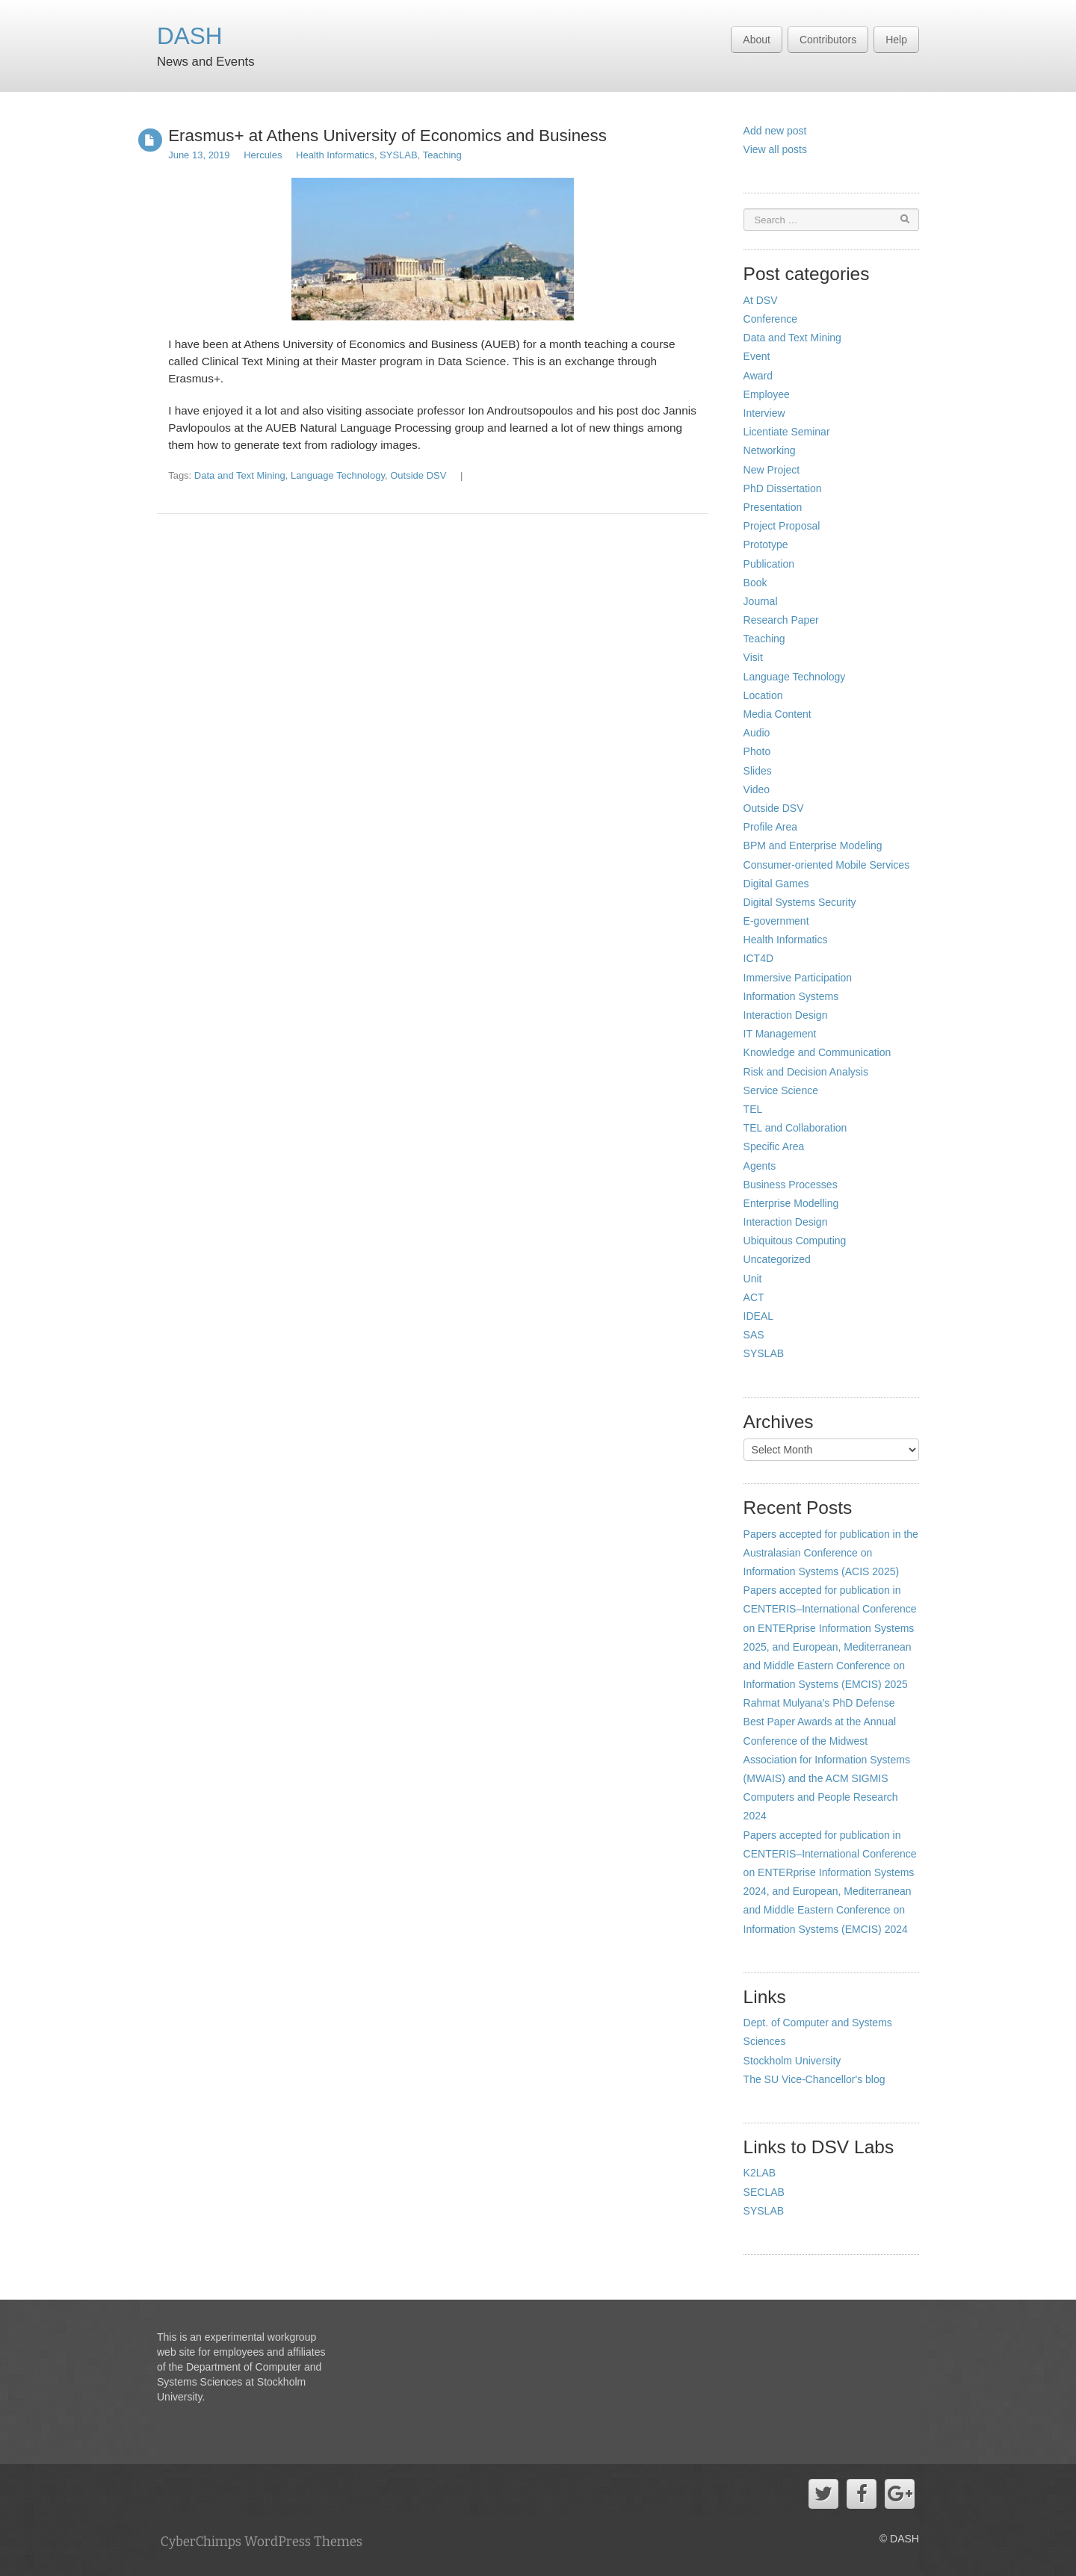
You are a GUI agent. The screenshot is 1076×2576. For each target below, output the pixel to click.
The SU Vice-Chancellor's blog (814, 2079)
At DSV (760, 300)
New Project (771, 470)
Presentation (773, 507)
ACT (753, 1297)
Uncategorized (777, 1259)
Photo (757, 751)
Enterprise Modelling (791, 1203)
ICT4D (758, 958)
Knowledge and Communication (817, 1052)
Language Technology (338, 475)
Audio (756, 733)
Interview (764, 413)
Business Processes (790, 1185)
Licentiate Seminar (786, 432)
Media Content (777, 714)
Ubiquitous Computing (795, 1241)
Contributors (828, 40)
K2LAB (759, 2173)
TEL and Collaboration (795, 1128)
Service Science (780, 1090)
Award (758, 376)
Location (763, 695)
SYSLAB (399, 155)
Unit (752, 1279)
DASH (190, 35)
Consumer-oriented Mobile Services (826, 865)
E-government (776, 921)
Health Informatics (335, 155)
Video (756, 789)
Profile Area (770, 827)
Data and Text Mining (239, 475)
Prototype (765, 544)
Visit (753, 657)
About (756, 40)
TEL (753, 1109)
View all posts (775, 149)
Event (756, 356)
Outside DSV (418, 475)
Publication (769, 564)
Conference (770, 319)
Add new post (775, 131)
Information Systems (791, 996)
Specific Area (774, 1146)
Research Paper (781, 620)
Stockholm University (792, 2061)
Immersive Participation (798, 978)
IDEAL (758, 1316)
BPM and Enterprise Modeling (812, 845)
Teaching (442, 155)
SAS (753, 1335)
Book (755, 583)
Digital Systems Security (799, 902)
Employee (766, 394)
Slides (757, 771)
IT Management (780, 1034)
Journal (760, 601)
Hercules (263, 155)
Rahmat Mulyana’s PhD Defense (819, 1703)
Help (896, 40)
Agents (759, 1166)
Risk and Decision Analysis (805, 1072)
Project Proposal (781, 526)
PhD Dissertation (782, 488)
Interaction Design (785, 1015)
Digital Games (776, 884)
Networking (769, 450)
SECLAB (764, 2192)
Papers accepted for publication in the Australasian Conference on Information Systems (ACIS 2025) (830, 1552)
